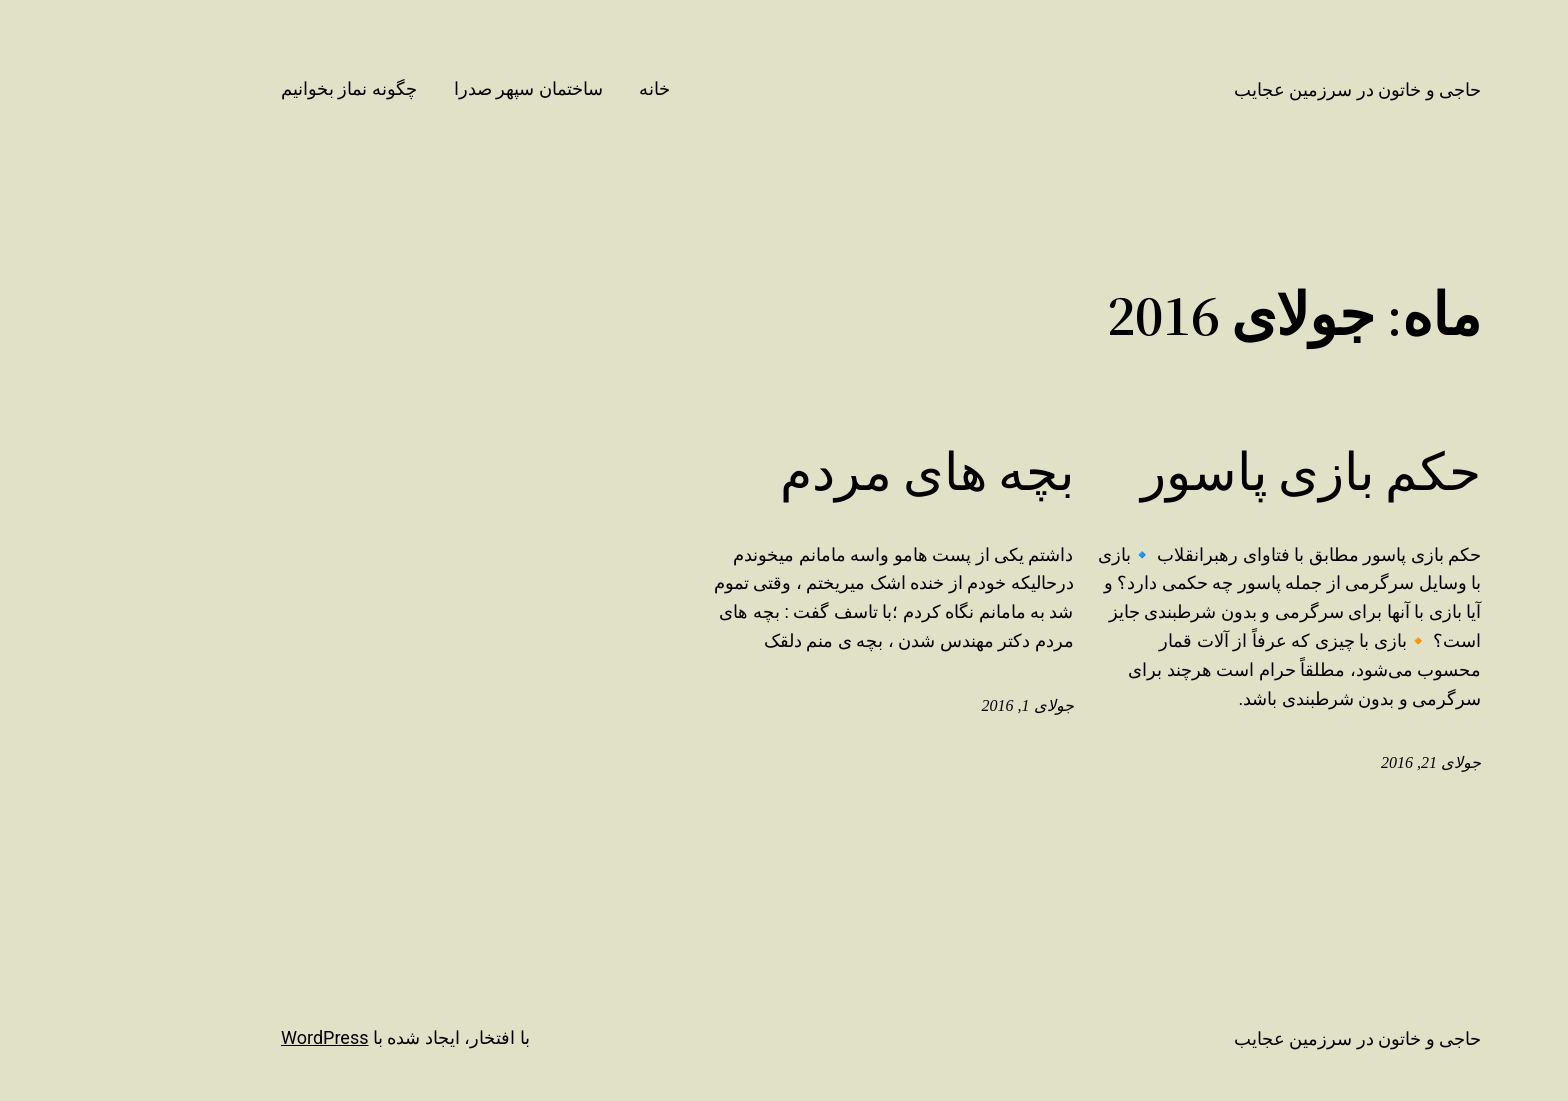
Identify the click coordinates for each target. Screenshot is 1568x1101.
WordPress (243, 1037)
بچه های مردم (846, 472)
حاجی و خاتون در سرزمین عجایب (1276, 89)
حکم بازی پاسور (1230, 472)
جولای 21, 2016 (1350, 762)
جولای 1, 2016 (947, 705)
